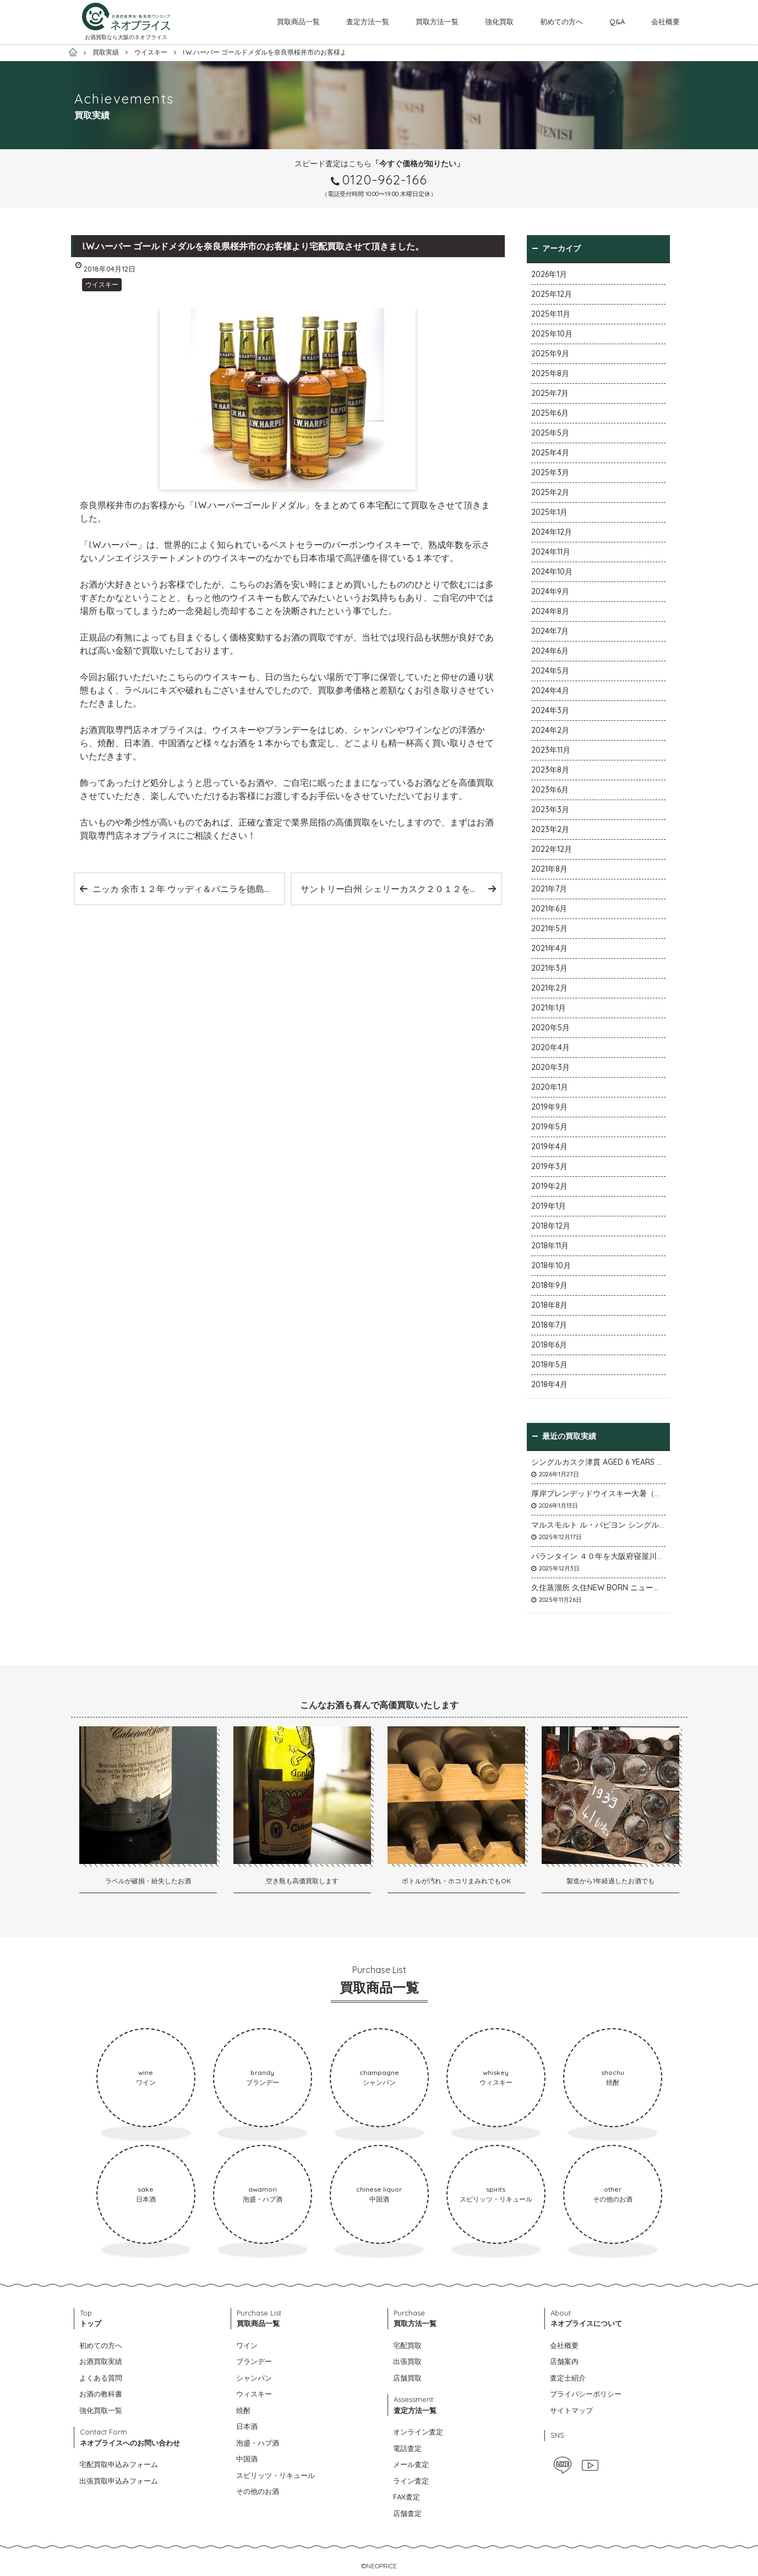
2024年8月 (550, 611)
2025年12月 (551, 294)
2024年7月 (550, 631)
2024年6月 (550, 651)
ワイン (247, 2345)
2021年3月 (549, 968)
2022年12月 (551, 849)
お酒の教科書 (100, 2393)
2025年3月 (550, 472)
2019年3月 (549, 1166)
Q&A (617, 21)
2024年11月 (550, 552)
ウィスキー (254, 2393)
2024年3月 (550, 710)
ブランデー (254, 2361)
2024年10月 (551, 572)
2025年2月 (550, 492)
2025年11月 (550, 314)
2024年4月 (550, 690)
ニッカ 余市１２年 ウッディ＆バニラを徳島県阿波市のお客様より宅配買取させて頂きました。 (188, 888)
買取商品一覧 (298, 21)
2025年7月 (550, 393)
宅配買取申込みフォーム (118, 2464)
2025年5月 (550, 433)
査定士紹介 (568, 2377)
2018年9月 (549, 1285)
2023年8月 (550, 770)
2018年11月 (550, 1246)
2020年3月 (550, 1067)
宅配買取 (407, 2345)
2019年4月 (549, 1146)
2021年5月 (549, 928)
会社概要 (665, 21)
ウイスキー (101, 284)
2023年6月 (550, 790)
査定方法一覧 (367, 21)
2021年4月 (549, 948)
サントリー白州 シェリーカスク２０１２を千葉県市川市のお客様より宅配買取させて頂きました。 (401, 888)
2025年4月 (550, 453)
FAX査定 (406, 2496)
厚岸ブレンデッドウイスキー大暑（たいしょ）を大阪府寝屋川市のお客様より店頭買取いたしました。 (598, 1493)
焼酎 (243, 2410)
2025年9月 (550, 353)
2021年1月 (548, 1008)
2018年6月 (549, 1345)
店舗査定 (407, 2513)
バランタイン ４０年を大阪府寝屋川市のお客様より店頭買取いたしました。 (598, 1556)
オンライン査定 (418, 2431)
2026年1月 (549, 274)
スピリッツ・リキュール (275, 2475)
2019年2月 (549, 1186)
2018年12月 (550, 1226)
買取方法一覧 (437, 21)
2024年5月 (550, 671)
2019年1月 (548, 1206)
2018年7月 (549, 1325)
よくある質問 (100, 2377)
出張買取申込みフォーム (118, 2480)
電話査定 (407, 2448)
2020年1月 (549, 1087)
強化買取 (499, 21)
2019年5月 (549, 1127)
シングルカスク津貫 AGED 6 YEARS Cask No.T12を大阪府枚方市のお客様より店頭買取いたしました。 (598, 1462)
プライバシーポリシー (585, 2393)
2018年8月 (549, 1305)
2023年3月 (550, 809)
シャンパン (254, 2377)
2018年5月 (549, 1364)
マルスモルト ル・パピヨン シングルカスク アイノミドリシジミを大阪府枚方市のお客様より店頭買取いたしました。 (598, 1525)
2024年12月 (551, 532)
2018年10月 (551, 1265)
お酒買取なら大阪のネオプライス (126, 37)
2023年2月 (550, 829)
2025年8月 (550, 373)
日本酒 (247, 2426)
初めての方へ (561, 21)
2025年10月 (551, 334)
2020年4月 (550, 1047)
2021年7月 (549, 889)
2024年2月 (550, 730)
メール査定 (411, 2464)
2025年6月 (550, 413)
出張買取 (407, 2361)
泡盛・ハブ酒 (257, 2442)
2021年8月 (549, 869)
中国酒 (247, 2458)
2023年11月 (550, 750)
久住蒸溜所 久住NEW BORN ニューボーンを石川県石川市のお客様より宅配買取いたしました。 (598, 1588)
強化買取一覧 (100, 2410)
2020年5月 (550, 1027)
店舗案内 (564, 2361)
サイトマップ (571, 2410)
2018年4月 (549, 1384)
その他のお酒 (257, 2491)
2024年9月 (550, 591)
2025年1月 (549, 512)
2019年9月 (549, 1107)
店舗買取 (407, 2377)
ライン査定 (411, 2480)
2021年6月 (549, 909)
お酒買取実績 (100, 2361)
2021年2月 (549, 988)
